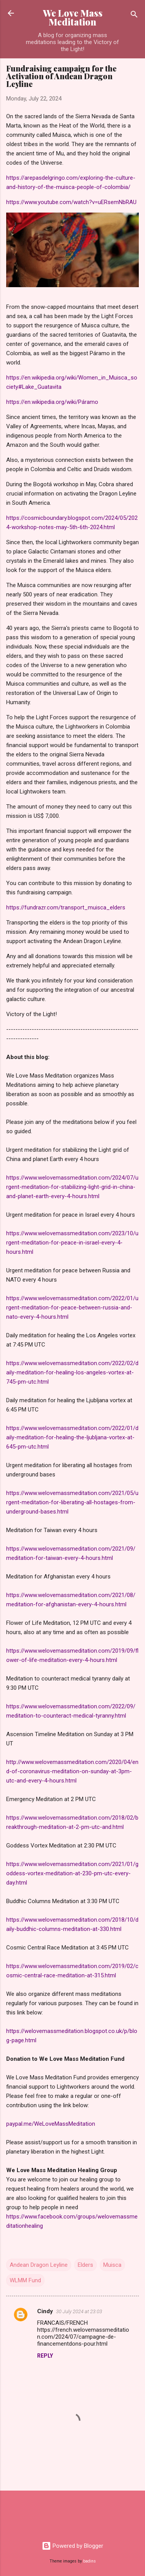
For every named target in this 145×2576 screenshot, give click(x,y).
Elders (85, 2264)
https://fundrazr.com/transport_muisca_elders (65, 907)
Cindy (45, 2311)
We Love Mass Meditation (72, 17)
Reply (45, 2356)
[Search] (134, 15)
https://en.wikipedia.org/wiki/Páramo (52, 401)
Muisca (112, 2264)
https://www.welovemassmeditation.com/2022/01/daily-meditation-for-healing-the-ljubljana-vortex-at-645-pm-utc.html (72, 1437)
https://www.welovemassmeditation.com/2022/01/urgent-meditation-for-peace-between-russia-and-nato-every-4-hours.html (72, 1307)
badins (89, 2561)
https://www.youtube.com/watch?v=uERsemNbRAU (71, 202)
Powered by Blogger (72, 2545)
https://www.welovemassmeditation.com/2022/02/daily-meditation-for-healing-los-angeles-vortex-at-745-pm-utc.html (72, 1372)
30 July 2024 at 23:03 (79, 2311)
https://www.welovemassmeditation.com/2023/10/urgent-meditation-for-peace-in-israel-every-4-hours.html (72, 1242)
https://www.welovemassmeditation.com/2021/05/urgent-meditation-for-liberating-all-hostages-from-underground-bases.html (72, 1502)
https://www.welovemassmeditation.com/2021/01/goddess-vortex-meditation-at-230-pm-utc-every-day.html (72, 1873)
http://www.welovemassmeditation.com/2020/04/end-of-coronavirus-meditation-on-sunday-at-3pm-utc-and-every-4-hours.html (72, 1771)
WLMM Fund (25, 2280)
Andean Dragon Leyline (39, 2264)
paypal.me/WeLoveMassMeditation (50, 2123)
